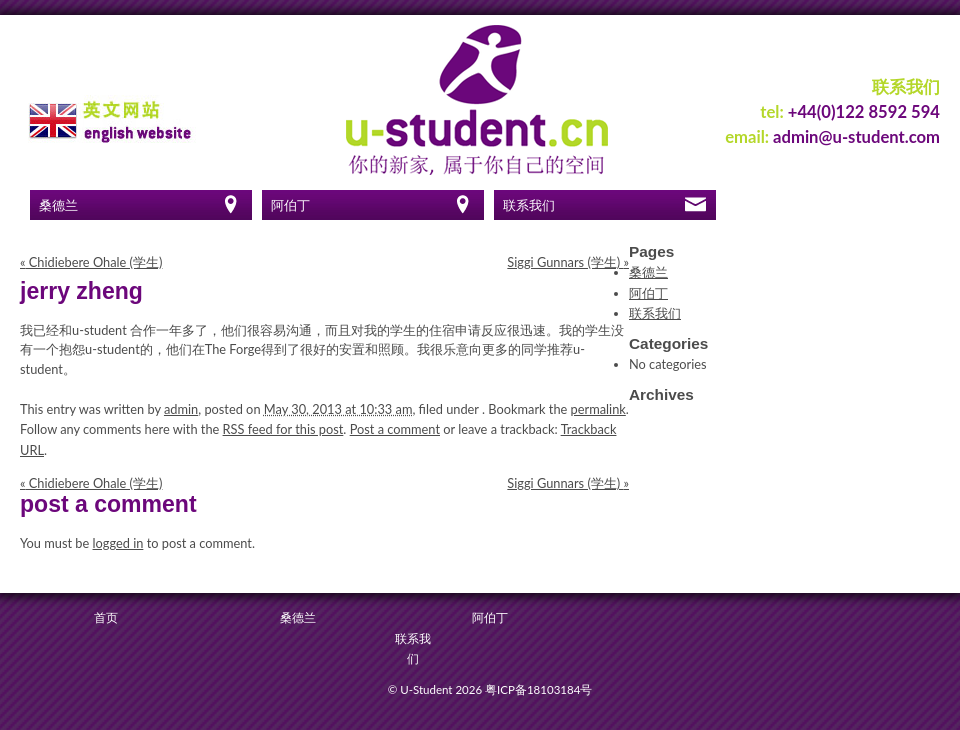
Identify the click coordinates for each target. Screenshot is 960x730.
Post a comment (395, 429)
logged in (118, 543)
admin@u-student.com (856, 137)
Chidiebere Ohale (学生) (91, 262)
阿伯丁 (290, 205)
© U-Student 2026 (435, 689)
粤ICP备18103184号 (538, 689)
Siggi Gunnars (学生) (568, 262)
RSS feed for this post (283, 429)
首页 (106, 617)
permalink (598, 409)
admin (181, 409)
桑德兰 (58, 205)
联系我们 (529, 205)
